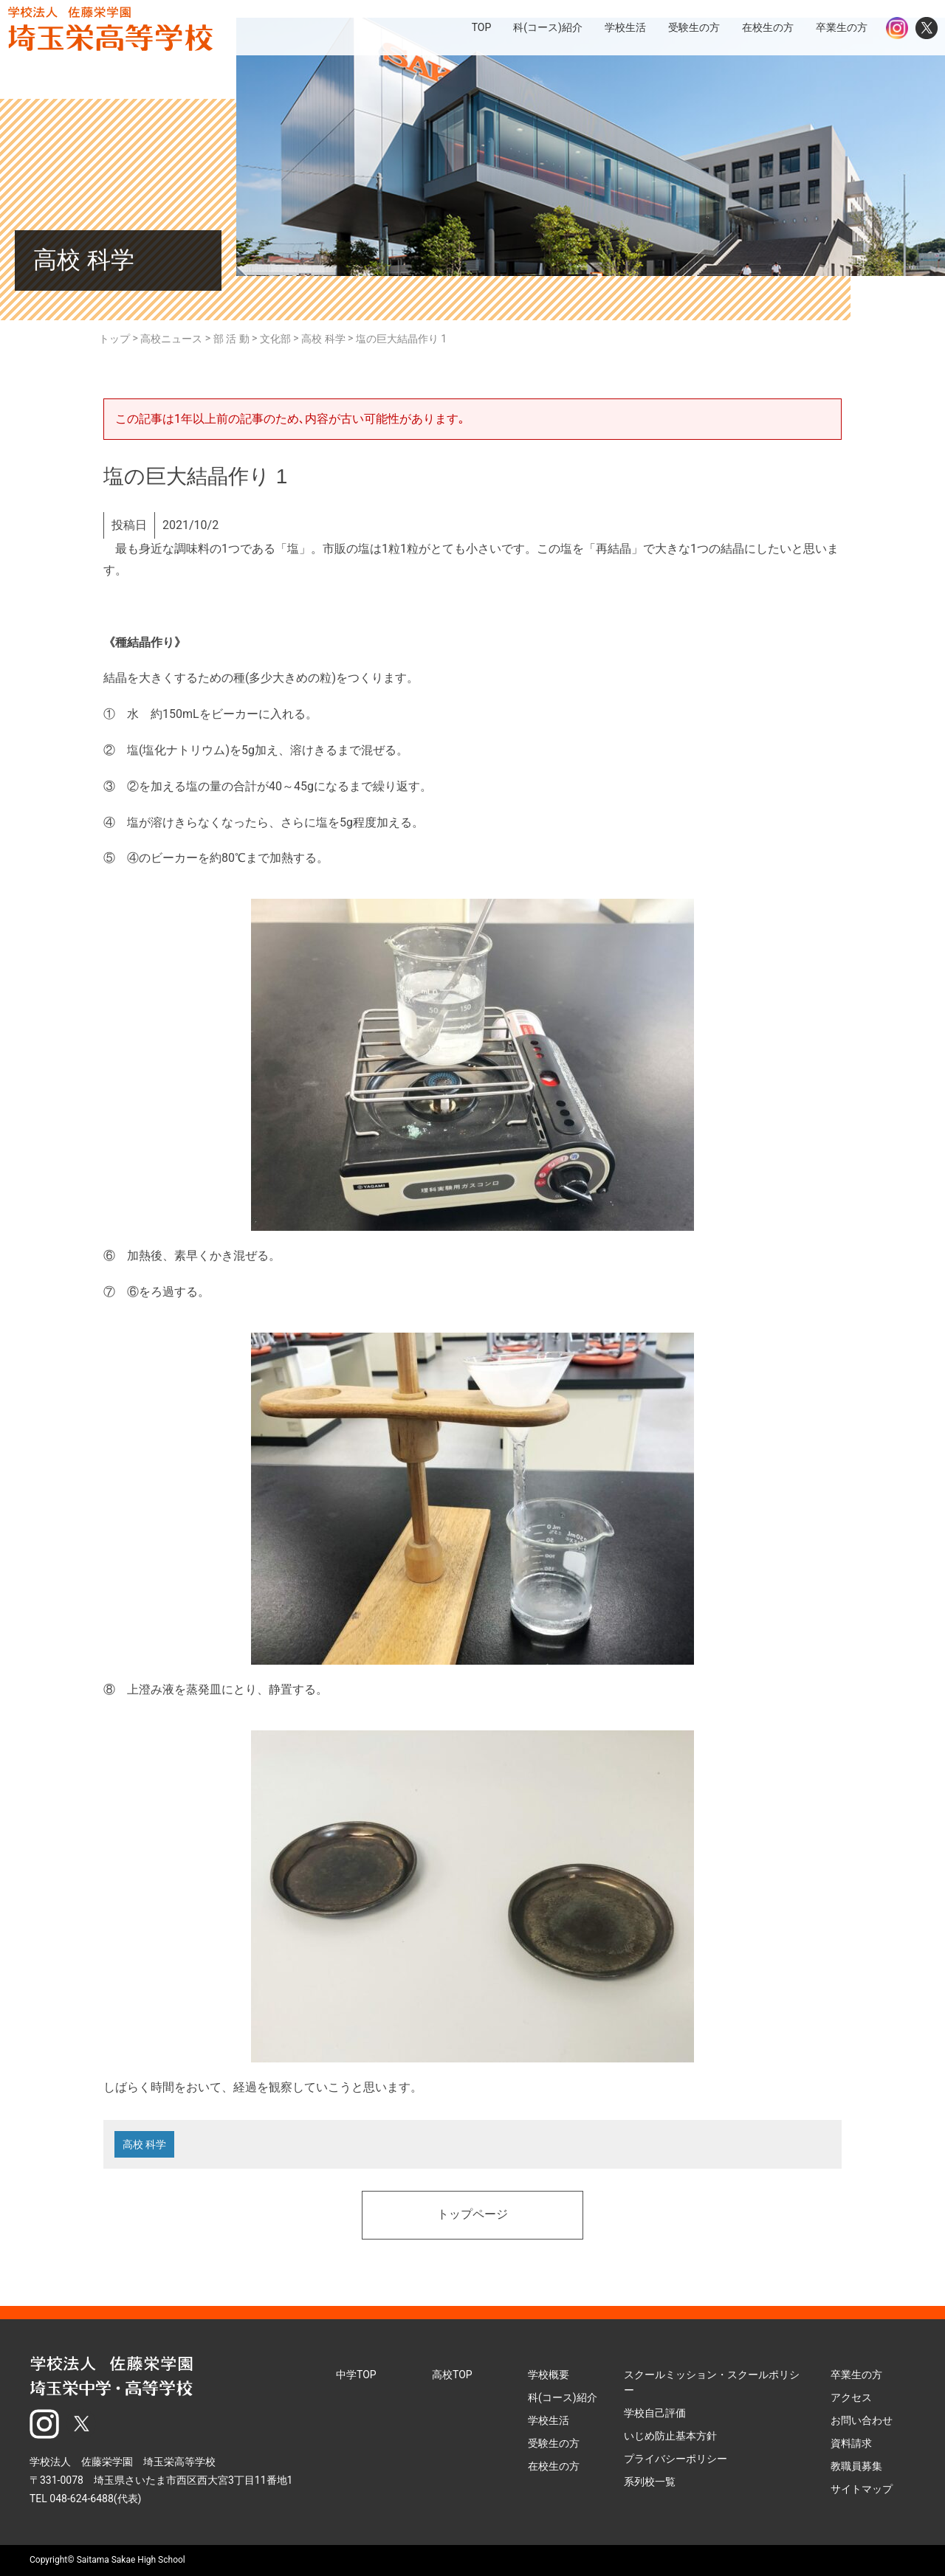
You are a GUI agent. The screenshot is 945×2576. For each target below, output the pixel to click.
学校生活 (548, 2420)
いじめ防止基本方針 (670, 2436)
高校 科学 (144, 2144)
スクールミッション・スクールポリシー (712, 2382)
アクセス (851, 2397)
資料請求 (851, 2443)
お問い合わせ (862, 2420)
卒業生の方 (856, 2374)
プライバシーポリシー (675, 2459)
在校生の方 (554, 2466)
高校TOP (452, 2374)
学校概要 (548, 2374)
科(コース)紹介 (562, 2397)
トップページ (472, 2215)
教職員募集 (856, 2466)
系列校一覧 (650, 2481)
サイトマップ (862, 2489)
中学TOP (356, 2374)
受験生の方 (554, 2443)
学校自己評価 (655, 2413)
